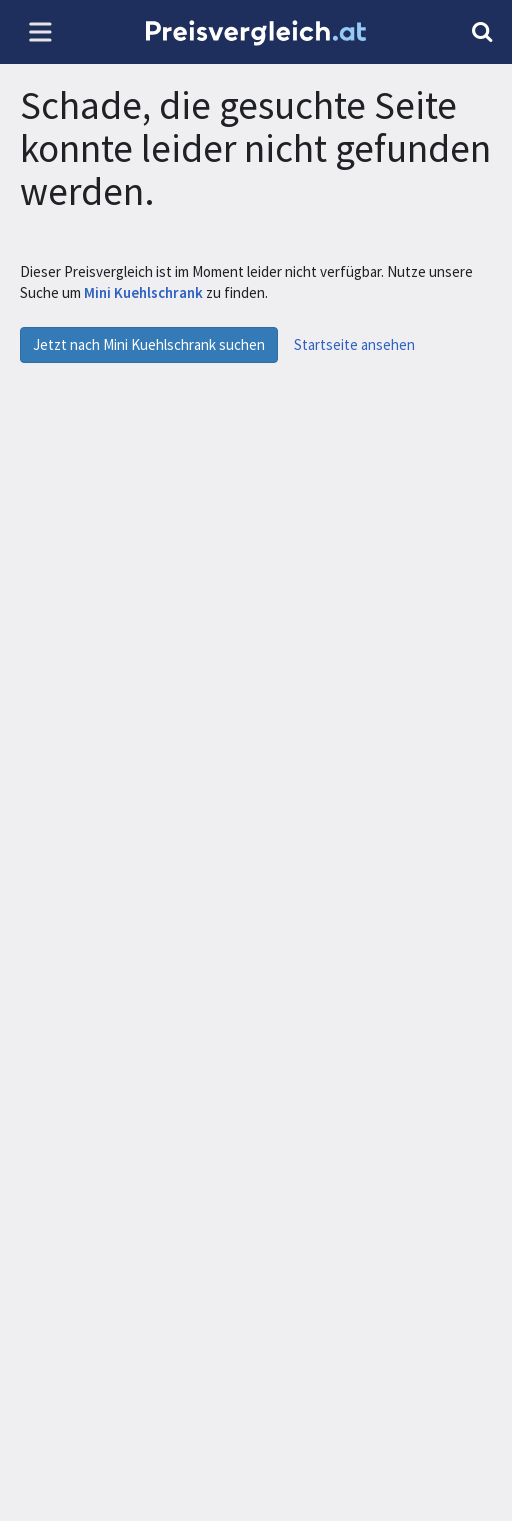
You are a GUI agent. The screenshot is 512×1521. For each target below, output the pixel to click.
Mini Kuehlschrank (145, 292)
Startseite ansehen (354, 344)
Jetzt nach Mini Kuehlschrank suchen (149, 344)
